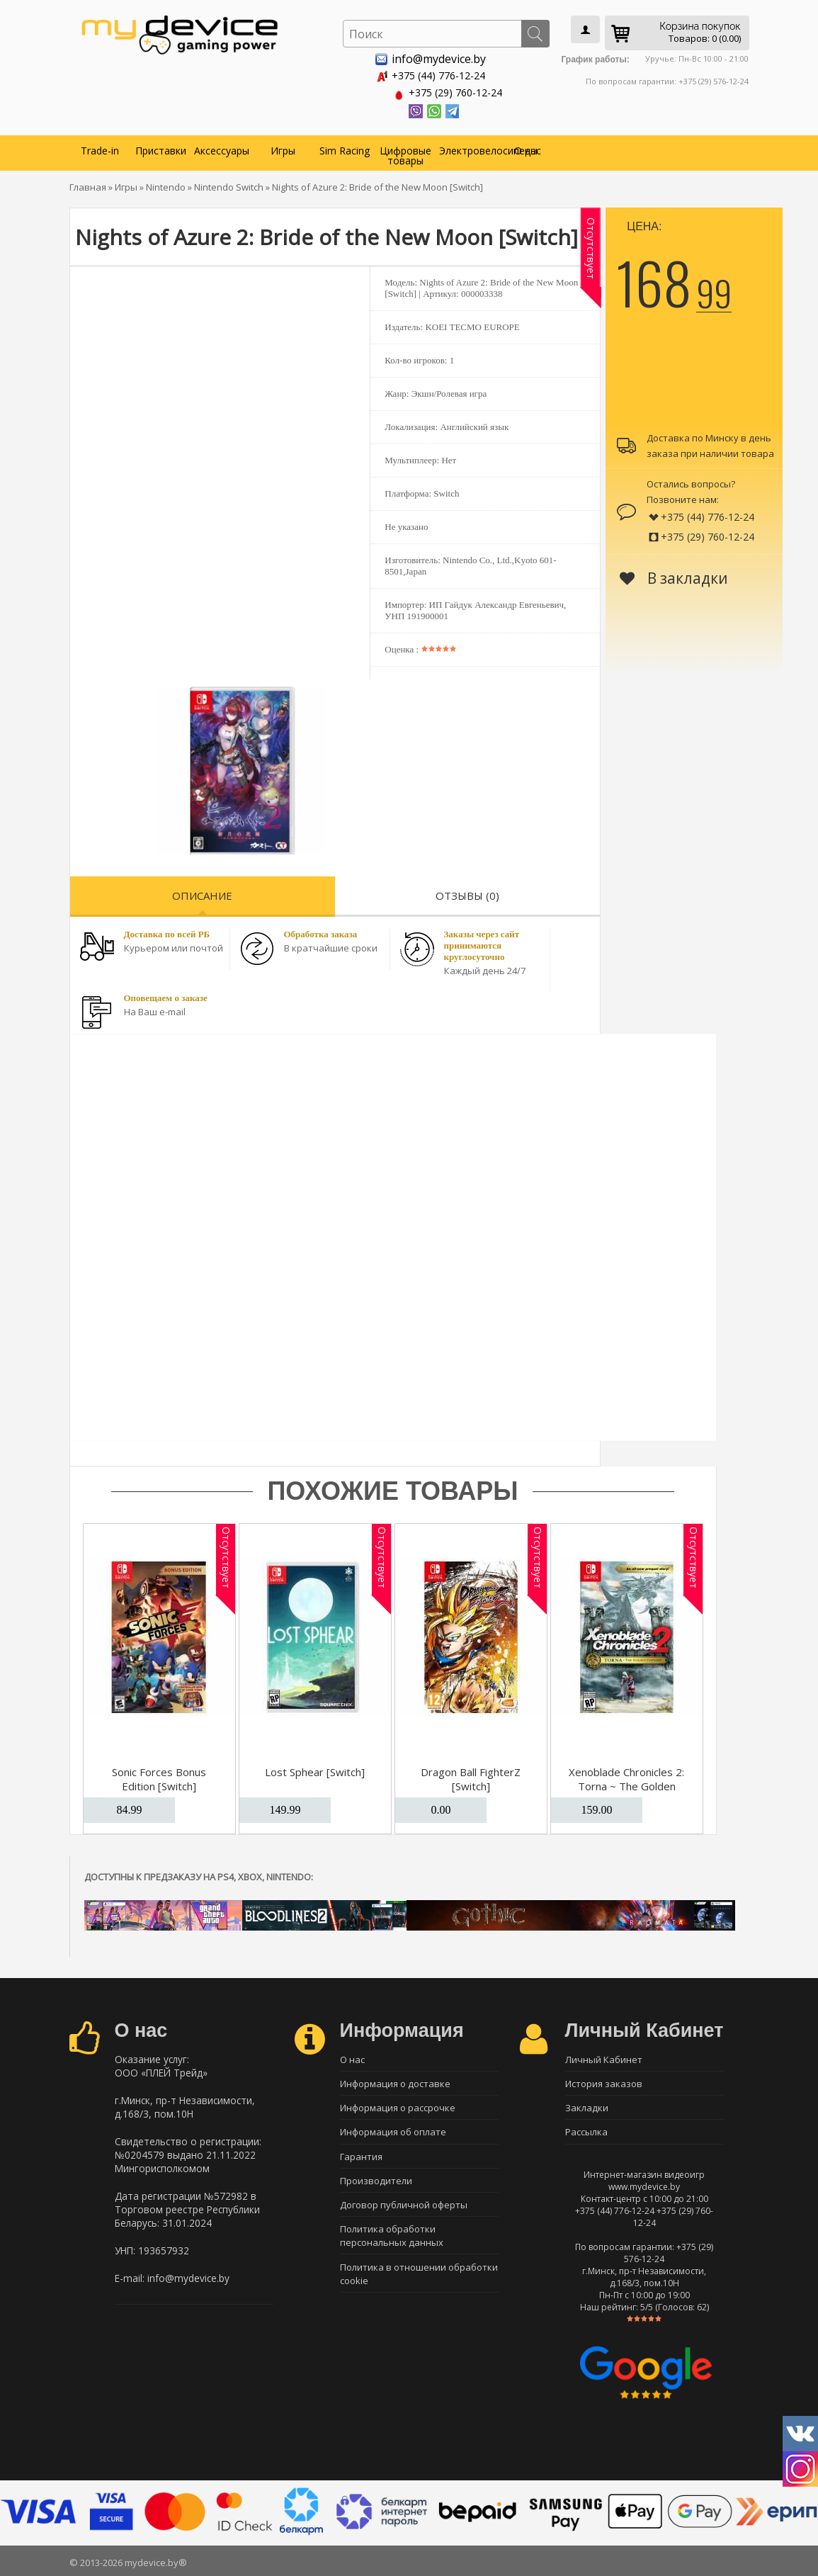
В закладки (674, 576)
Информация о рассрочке (397, 2107)
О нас (527, 148)
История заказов (603, 2082)
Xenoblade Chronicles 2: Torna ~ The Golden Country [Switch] (626, 1784)
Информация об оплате (393, 2131)
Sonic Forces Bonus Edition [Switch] (159, 1777)
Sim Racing (344, 148)
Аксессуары (221, 148)
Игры (283, 148)
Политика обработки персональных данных (391, 2237)
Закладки (586, 2107)
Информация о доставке (395, 2082)
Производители (376, 2181)
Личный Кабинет (603, 2057)
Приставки (160, 148)
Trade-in (100, 148)
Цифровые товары (405, 153)
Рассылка (586, 2131)
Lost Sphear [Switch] (315, 1770)
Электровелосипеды (468, 148)
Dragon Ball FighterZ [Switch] (471, 1777)
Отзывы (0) (467, 893)
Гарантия (361, 2156)
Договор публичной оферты (403, 2206)
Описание (202, 893)
